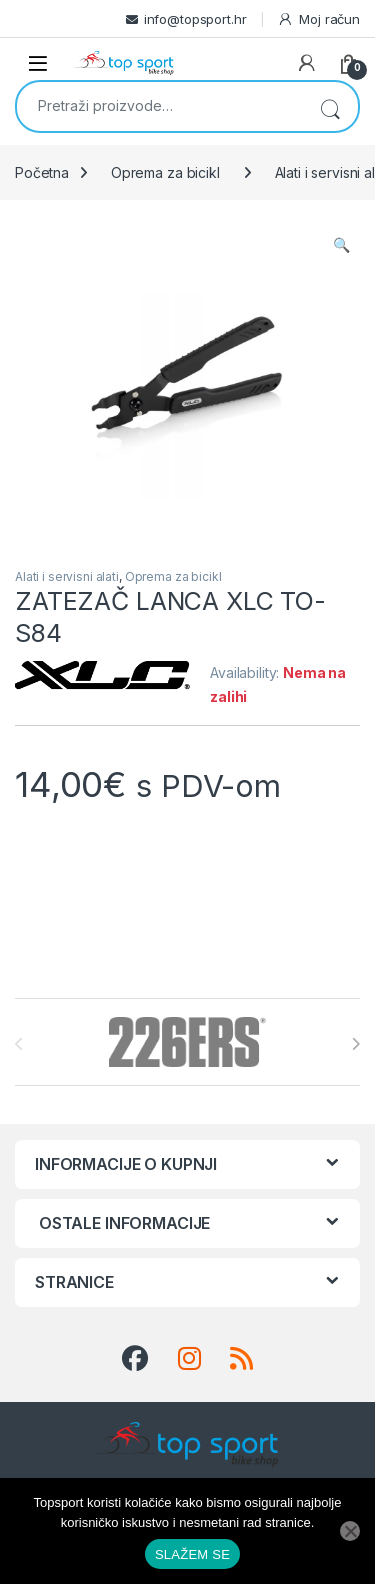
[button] (341, 245)
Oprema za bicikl (165, 172)
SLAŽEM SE (192, 1554)
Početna (42, 172)
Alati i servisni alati (67, 576)
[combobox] (159, 105)
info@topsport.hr (195, 19)
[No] (350, 1531)
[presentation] (355, 1044)
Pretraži (330, 106)
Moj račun (318, 19)
